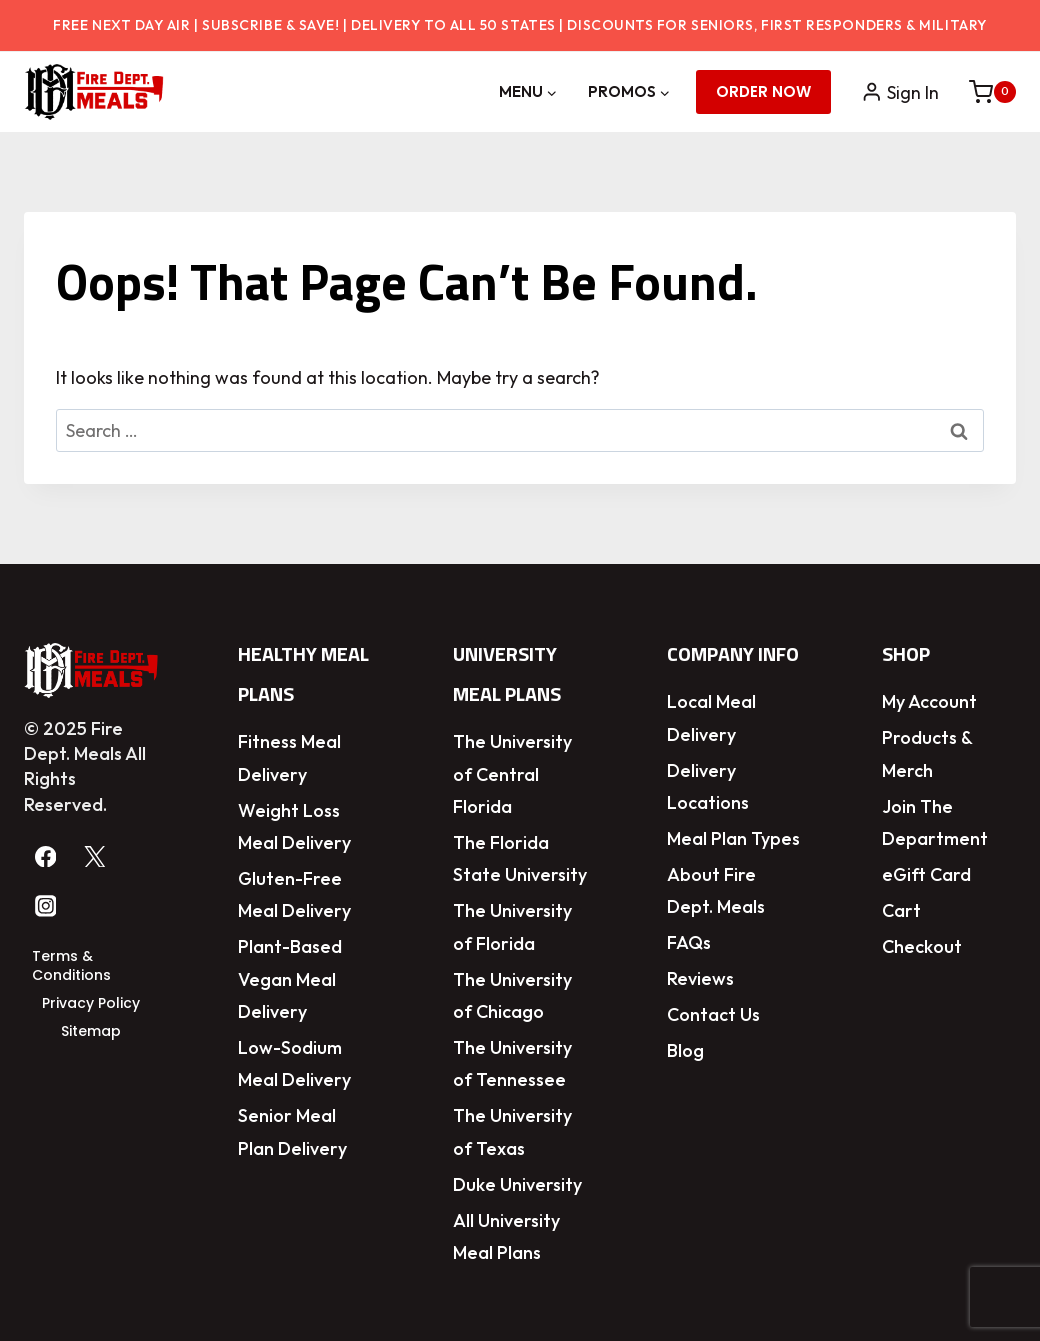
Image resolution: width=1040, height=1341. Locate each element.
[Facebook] (45, 856)
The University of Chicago (512, 995)
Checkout (922, 946)
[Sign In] (900, 92)
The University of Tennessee (512, 1063)
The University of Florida (512, 926)
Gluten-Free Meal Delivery (294, 894)
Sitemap (91, 1031)
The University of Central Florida (512, 774)
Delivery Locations (708, 786)
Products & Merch (927, 753)
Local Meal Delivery (711, 717)
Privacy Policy (91, 1003)
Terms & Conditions (71, 966)
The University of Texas (512, 1131)
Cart (901, 910)
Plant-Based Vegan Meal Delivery (290, 979)
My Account (929, 701)
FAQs (689, 942)
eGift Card (926, 874)
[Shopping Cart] (982, 92)
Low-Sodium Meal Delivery (294, 1063)
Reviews (700, 978)
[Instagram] (45, 906)
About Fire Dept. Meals (716, 890)
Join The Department (935, 822)
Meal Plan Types (733, 838)
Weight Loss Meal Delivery (294, 826)
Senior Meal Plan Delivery (292, 1131)
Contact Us (713, 1014)
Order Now (763, 91)
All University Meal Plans (506, 1236)
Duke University (517, 1184)
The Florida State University (520, 858)
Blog (685, 1050)
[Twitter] (95, 856)
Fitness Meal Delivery (289, 757)
